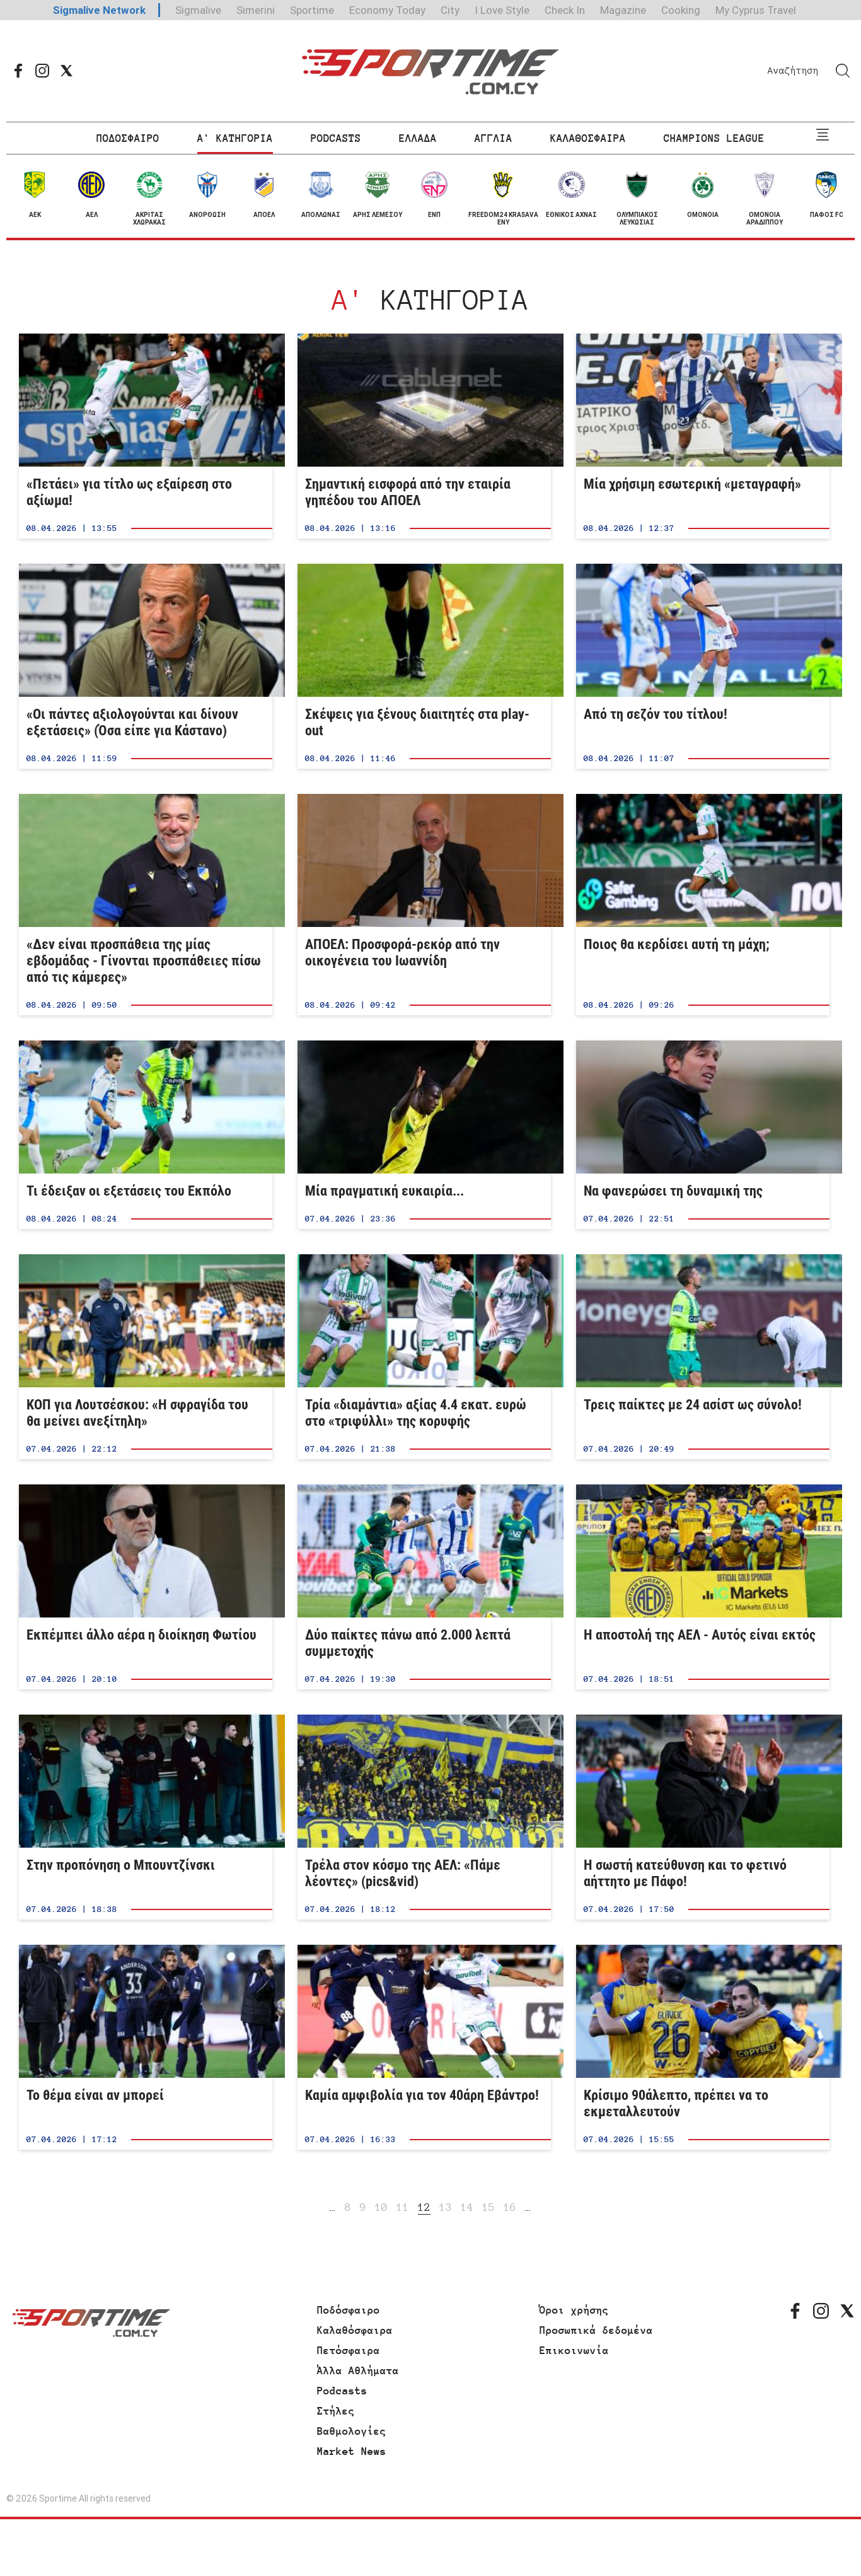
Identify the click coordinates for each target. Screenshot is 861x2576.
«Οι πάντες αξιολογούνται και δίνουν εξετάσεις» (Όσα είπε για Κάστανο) (145, 666)
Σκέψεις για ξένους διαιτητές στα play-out (424, 666)
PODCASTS (336, 138)
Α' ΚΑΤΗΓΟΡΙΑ (235, 138)
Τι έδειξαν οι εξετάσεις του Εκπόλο (145, 1134)
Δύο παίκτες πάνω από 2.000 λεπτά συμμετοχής (424, 1586)
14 (467, 2207)
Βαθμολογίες (351, 2431)
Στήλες (336, 2410)
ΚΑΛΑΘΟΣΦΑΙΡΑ (588, 138)
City (450, 10)
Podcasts (342, 2390)
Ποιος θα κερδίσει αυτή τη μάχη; (702, 904)
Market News (351, 2451)
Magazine (623, 10)
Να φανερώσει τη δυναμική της (702, 1134)
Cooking (680, 10)
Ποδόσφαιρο (348, 2310)
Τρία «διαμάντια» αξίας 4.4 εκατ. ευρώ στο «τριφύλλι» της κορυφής (424, 1356)
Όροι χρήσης (574, 2310)
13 (445, 2207)
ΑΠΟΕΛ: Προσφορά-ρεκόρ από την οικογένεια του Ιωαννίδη (424, 904)
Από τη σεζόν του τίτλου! (702, 666)
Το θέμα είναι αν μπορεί (145, 2047)
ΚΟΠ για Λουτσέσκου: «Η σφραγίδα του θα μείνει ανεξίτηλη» (145, 1356)
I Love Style (502, 10)
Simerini (255, 10)
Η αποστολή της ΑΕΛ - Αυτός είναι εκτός (702, 1586)
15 (488, 2207)
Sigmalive (198, 10)
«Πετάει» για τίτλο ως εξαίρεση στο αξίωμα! (145, 436)
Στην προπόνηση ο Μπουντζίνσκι (145, 1817)
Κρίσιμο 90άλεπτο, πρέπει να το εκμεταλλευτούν (702, 2047)
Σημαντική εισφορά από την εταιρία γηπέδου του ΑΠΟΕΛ (424, 436)
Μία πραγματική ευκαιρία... (424, 1134)
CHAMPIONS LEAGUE (714, 138)
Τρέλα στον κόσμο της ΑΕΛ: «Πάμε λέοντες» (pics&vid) (424, 1817)
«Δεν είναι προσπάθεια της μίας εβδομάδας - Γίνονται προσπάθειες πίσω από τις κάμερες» (145, 904)
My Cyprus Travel (755, 10)
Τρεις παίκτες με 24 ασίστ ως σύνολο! (702, 1356)
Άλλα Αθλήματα (358, 2370)
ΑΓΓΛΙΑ (493, 138)
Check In (565, 10)
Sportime (312, 10)
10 (381, 2207)
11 (402, 2207)
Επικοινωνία (574, 2350)
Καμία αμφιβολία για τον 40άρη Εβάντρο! (424, 2047)
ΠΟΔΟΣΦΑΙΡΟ (127, 138)
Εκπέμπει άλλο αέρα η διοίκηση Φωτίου (145, 1586)
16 (510, 2207)
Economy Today (387, 10)
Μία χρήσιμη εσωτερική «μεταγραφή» (702, 436)
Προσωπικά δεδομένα (596, 2330)
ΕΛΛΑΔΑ (418, 138)
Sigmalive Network (99, 10)
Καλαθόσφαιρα (355, 2330)
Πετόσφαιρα (348, 2350)
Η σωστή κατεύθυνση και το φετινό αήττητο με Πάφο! (702, 1817)
